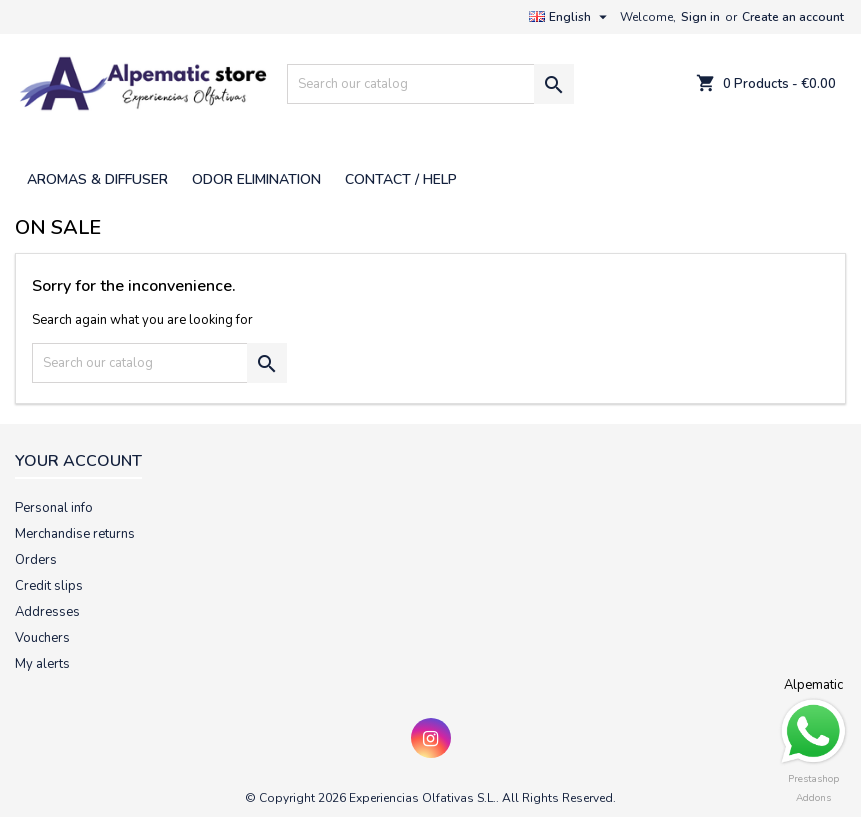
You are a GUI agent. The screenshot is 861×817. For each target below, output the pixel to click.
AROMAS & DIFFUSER (97, 179)
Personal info (54, 508)
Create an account (793, 17)
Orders (36, 560)
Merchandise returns (75, 534)
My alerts (42, 664)
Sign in (700, 17)
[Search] (430, 84)
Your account (78, 461)
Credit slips (49, 586)
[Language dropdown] (570, 17)
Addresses (47, 612)
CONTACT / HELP (401, 179)
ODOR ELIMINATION (256, 179)
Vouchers (42, 638)
